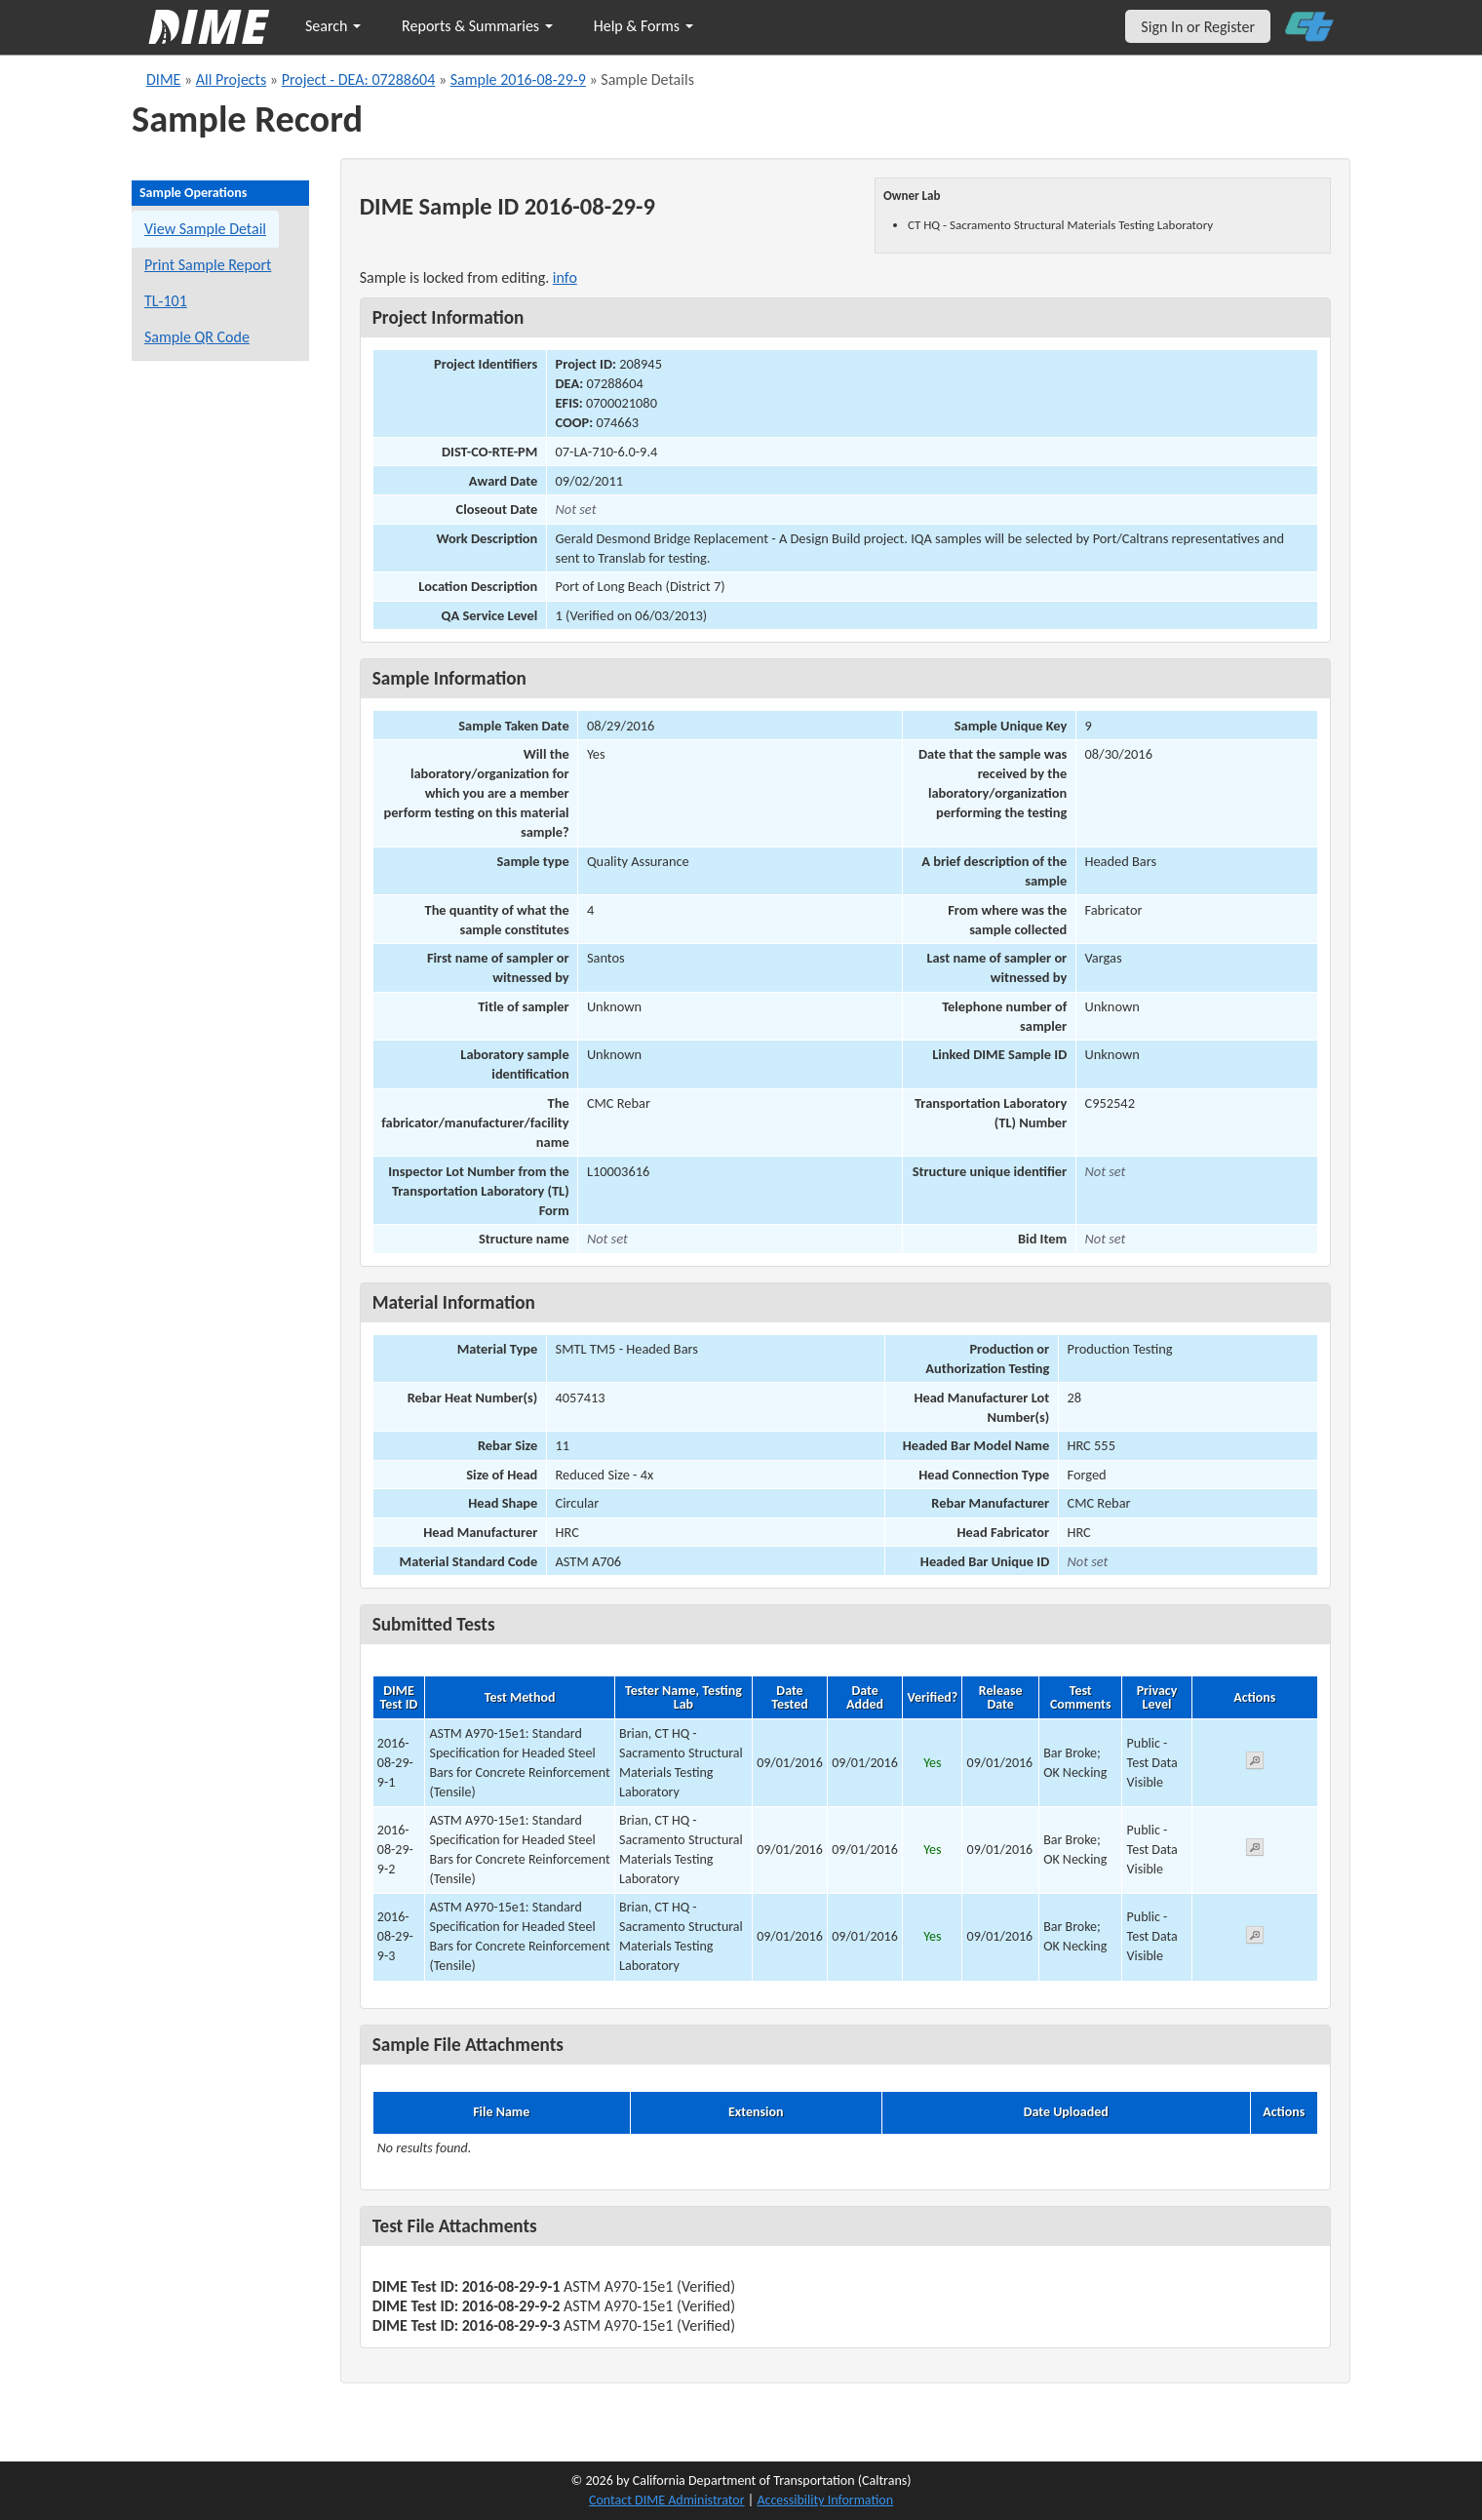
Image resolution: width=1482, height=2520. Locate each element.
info (565, 277)
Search (333, 26)
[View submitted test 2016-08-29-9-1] (1255, 1763)
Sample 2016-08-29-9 (518, 79)
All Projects (231, 79)
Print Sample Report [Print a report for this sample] (207, 265)
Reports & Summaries (477, 26)
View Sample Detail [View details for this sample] (205, 228)
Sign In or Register (1198, 27)
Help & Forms (643, 26)
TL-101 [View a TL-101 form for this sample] (165, 301)
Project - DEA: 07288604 (359, 79)
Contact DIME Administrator (667, 2500)
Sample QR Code (197, 337)
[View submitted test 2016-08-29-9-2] (1255, 1850)
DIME (163, 79)
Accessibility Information (825, 2500)
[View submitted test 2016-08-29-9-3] (1255, 1938)
